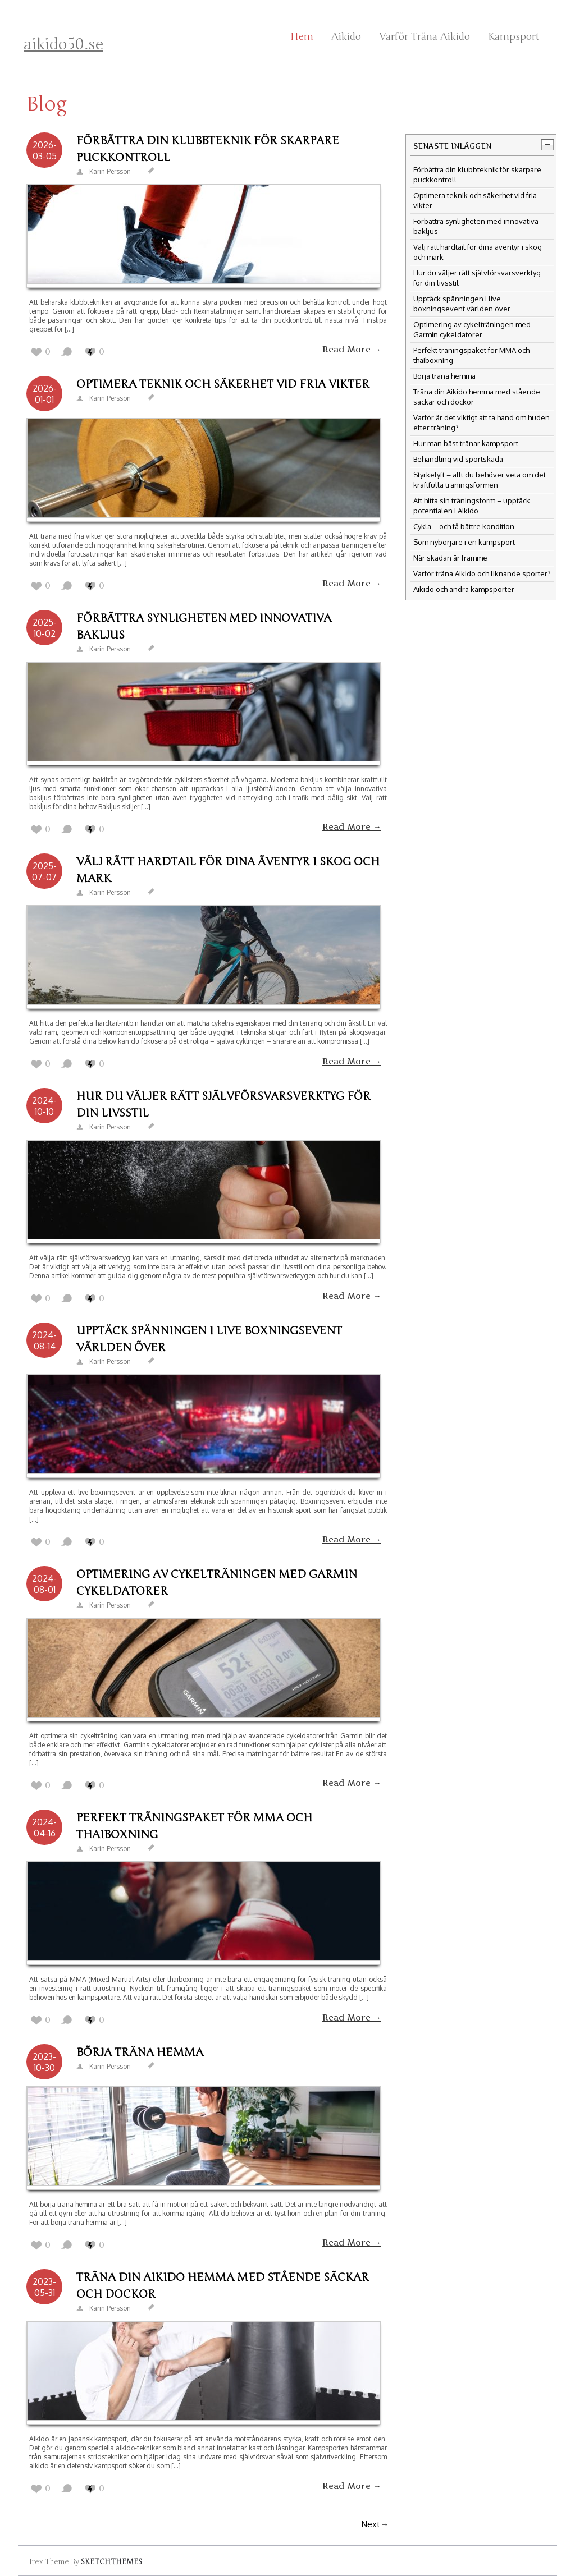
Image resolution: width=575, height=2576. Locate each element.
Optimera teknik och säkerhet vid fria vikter (222, 384)
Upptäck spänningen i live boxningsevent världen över (209, 1339)
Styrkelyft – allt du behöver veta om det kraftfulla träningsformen (479, 479)
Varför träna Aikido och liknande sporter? (482, 573)
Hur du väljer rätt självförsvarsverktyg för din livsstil (223, 1104)
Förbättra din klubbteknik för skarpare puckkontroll (207, 149)
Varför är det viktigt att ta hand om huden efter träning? (481, 422)
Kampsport (514, 36)
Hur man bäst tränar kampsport (465, 443)
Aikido (346, 36)
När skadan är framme (450, 557)
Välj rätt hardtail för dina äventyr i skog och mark (228, 870)
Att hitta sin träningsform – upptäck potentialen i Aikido (471, 505)
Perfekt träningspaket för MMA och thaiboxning (194, 1826)
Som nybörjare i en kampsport (464, 542)
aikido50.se (63, 44)
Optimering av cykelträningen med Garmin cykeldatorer (216, 1582)
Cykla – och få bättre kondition (463, 526)
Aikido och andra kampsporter (463, 589)
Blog (46, 104)
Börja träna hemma (139, 2052)
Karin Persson (110, 171)
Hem (301, 36)
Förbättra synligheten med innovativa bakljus (203, 626)
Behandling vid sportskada (458, 458)
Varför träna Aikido (424, 36)
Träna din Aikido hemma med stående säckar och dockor (222, 2285)
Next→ (375, 2524)
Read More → (351, 349)
